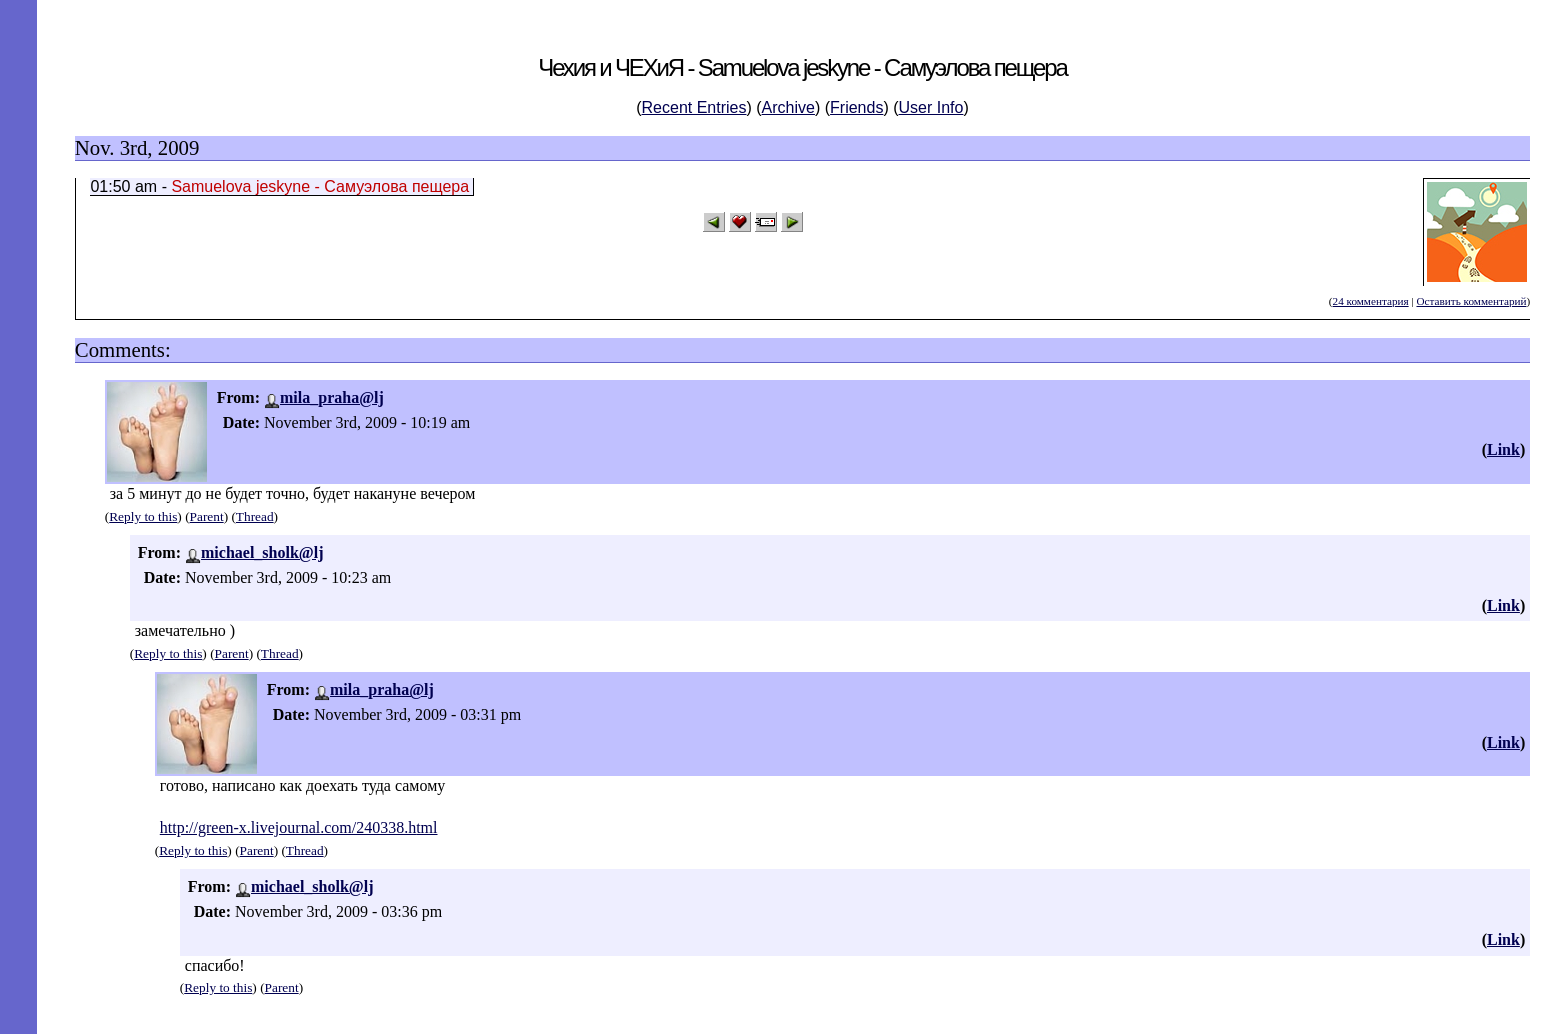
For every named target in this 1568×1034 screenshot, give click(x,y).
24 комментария (1371, 301)
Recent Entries (694, 107)
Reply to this (143, 516)
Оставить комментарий (1471, 301)
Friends (856, 107)
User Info (931, 107)
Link (1503, 449)
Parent (207, 516)
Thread (255, 516)
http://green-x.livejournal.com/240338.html (299, 827)
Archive (788, 107)
